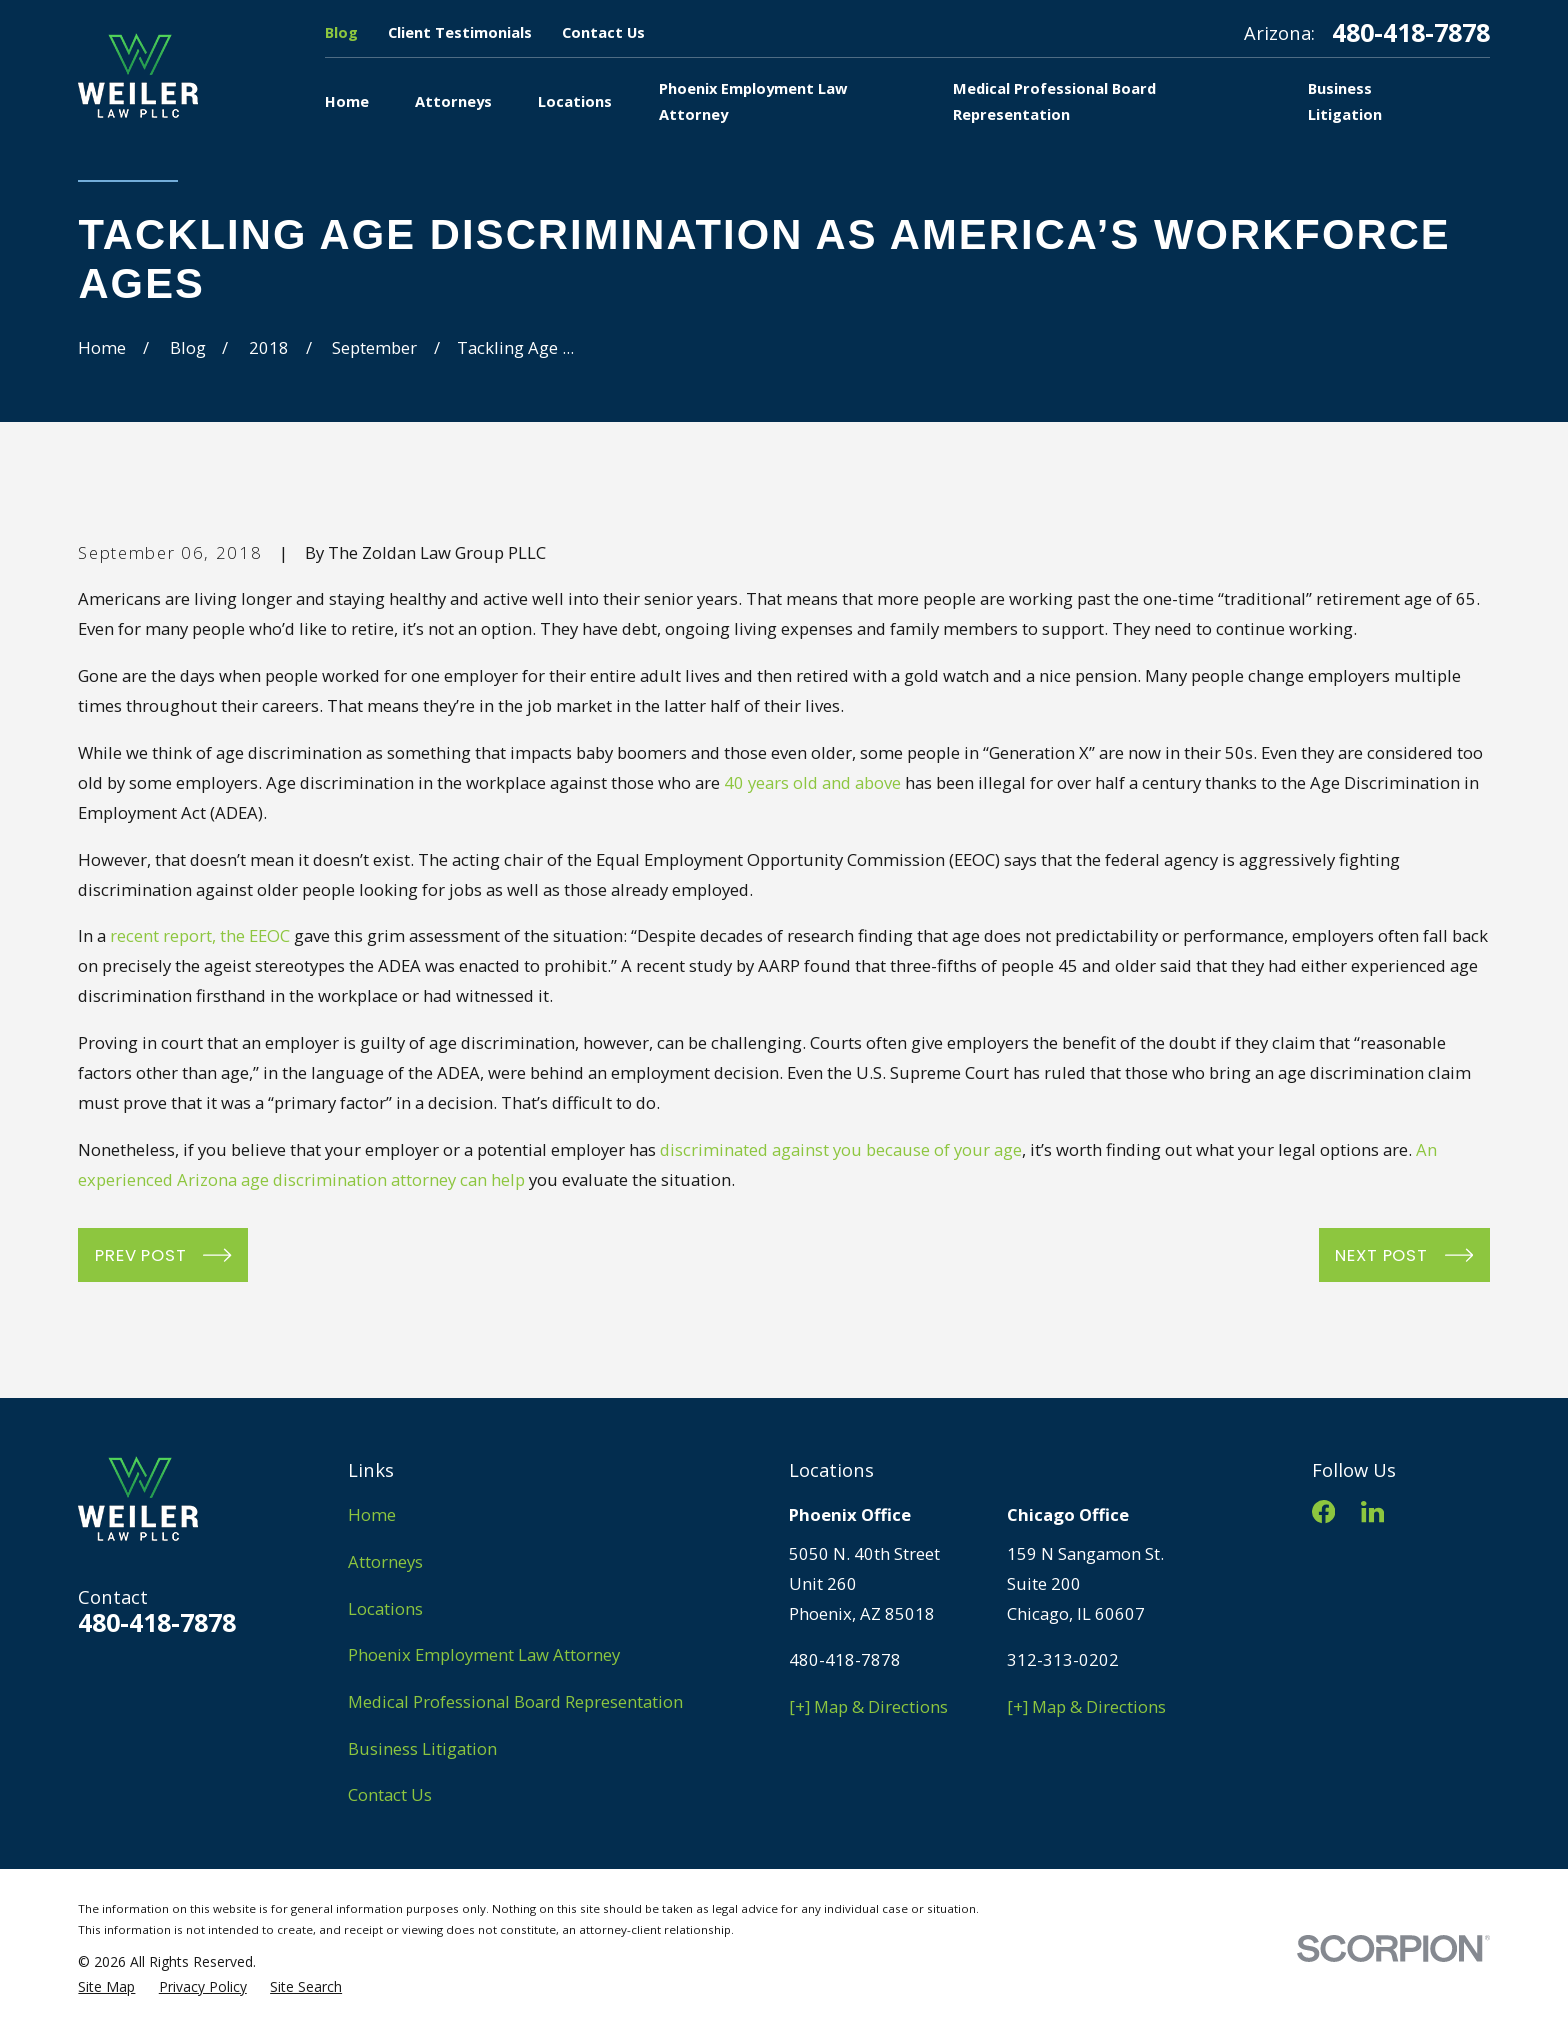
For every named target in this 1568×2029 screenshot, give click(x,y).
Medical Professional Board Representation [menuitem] (1054, 101)
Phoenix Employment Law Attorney (484, 1654)
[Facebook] (1323, 1511)
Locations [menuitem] (575, 101)
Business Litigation (422, 1748)
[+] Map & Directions (868, 1706)
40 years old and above (812, 782)
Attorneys (385, 1561)
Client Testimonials (460, 32)
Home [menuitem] (347, 101)
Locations (385, 1608)
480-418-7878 (1411, 32)
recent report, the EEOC (200, 935)
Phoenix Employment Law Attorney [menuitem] (753, 101)
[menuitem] (106, 1986)
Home (372, 1514)
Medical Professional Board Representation (515, 1701)
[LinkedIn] (1372, 1511)
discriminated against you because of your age (841, 1149)
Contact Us (603, 32)
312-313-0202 (1063, 1659)
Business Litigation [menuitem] (1345, 101)
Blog (341, 32)
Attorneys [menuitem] (453, 101)
